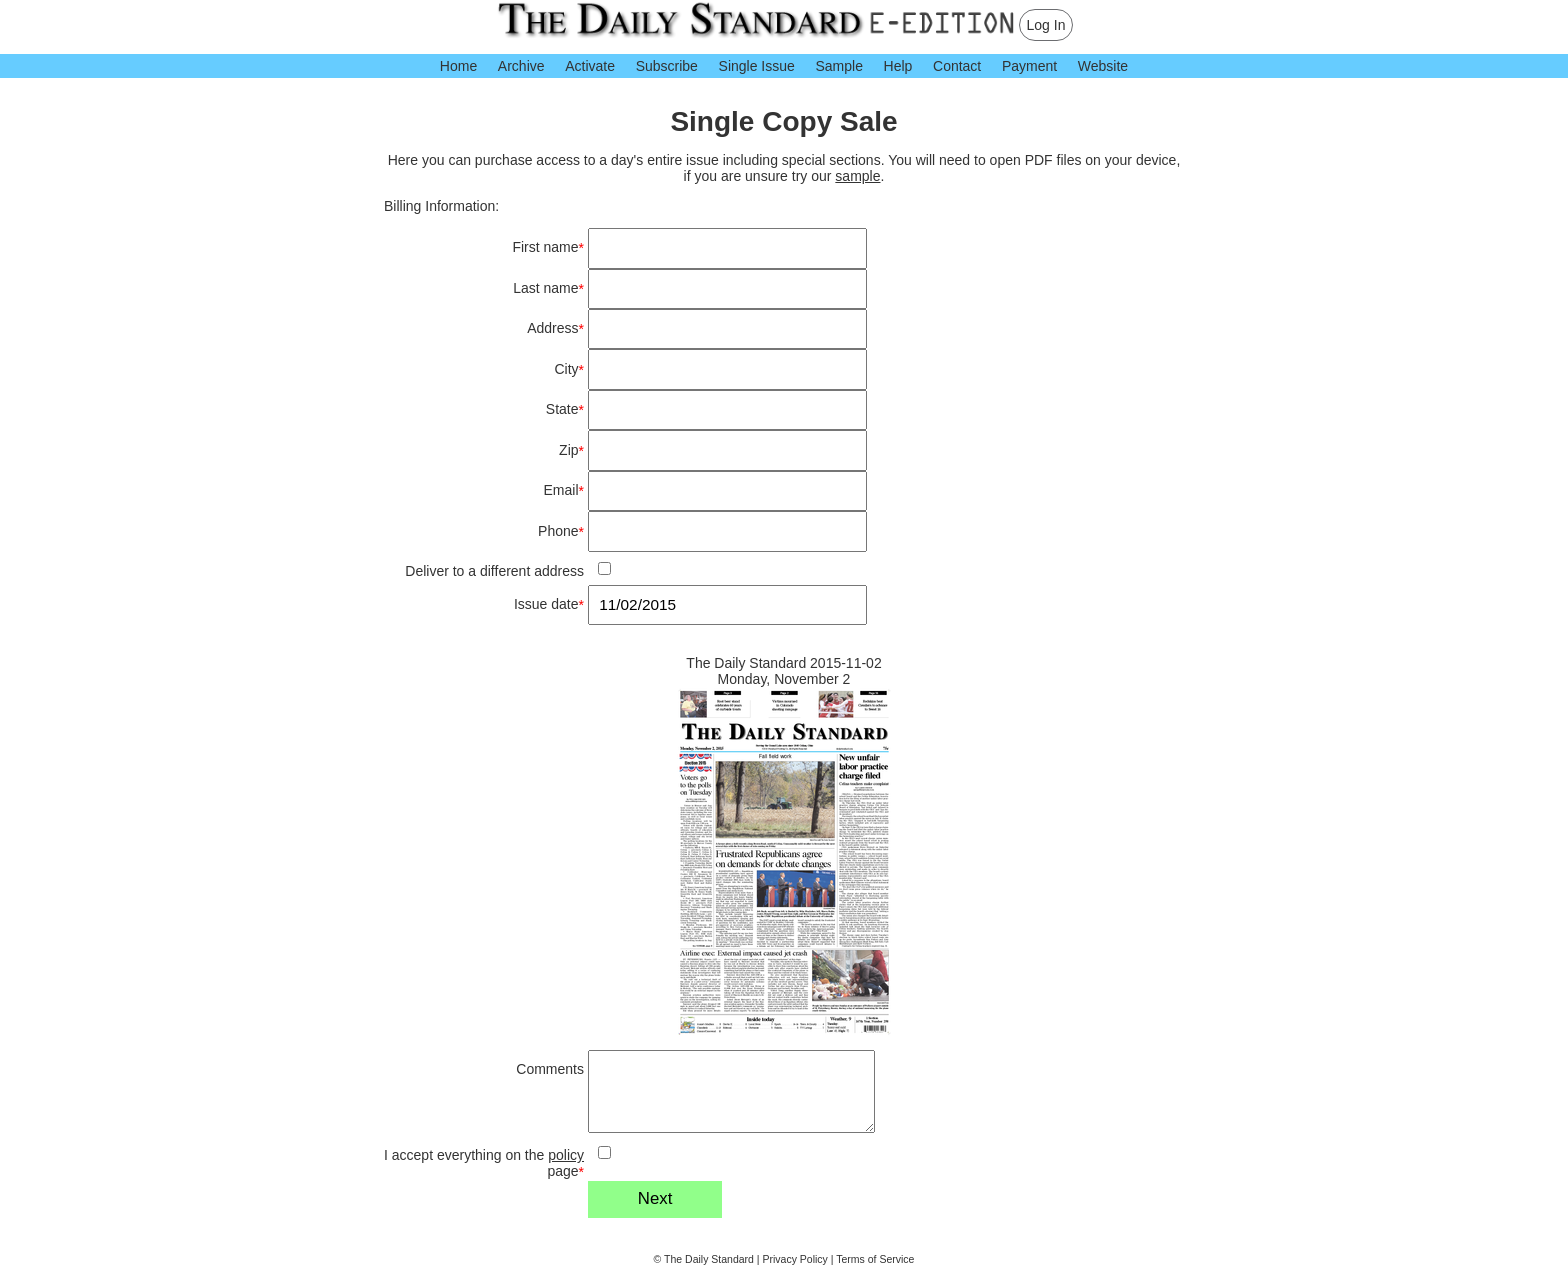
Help (898, 66)
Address (555, 328)
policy (566, 1155)
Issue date (549, 604)
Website (1103, 66)
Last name (548, 288)
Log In (1046, 25)
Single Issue (757, 66)
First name (548, 247)
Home (458, 66)
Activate (590, 66)
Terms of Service (875, 1259)
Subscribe (667, 66)
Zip (571, 450)
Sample (838, 66)
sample (857, 176)
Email (564, 490)
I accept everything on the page (484, 1163)
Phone (561, 531)
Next (655, 1198)
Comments (550, 1069)
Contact (957, 66)
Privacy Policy (795, 1259)
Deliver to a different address (494, 571)
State (565, 409)
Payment (1029, 66)
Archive (521, 66)
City (569, 369)
